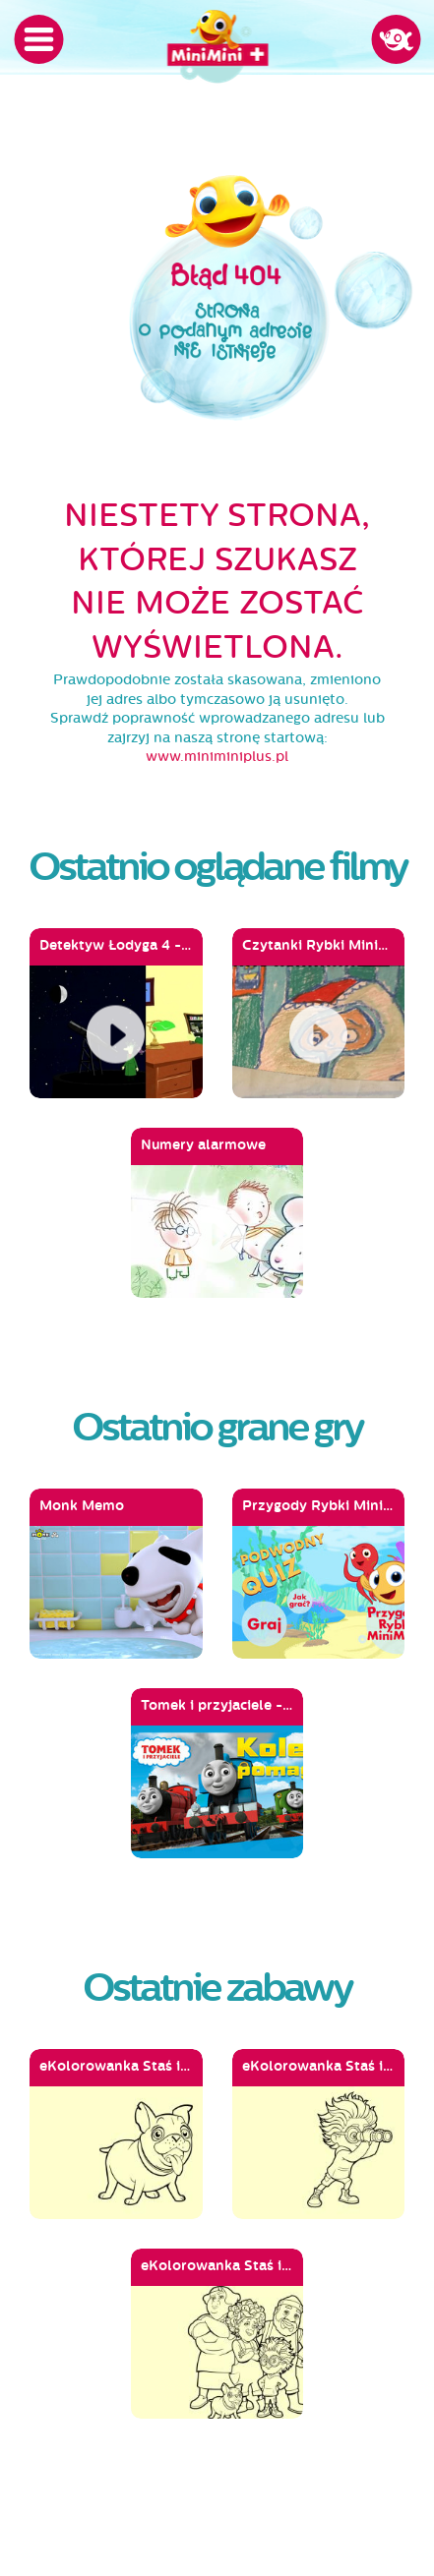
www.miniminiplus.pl (217, 756)
